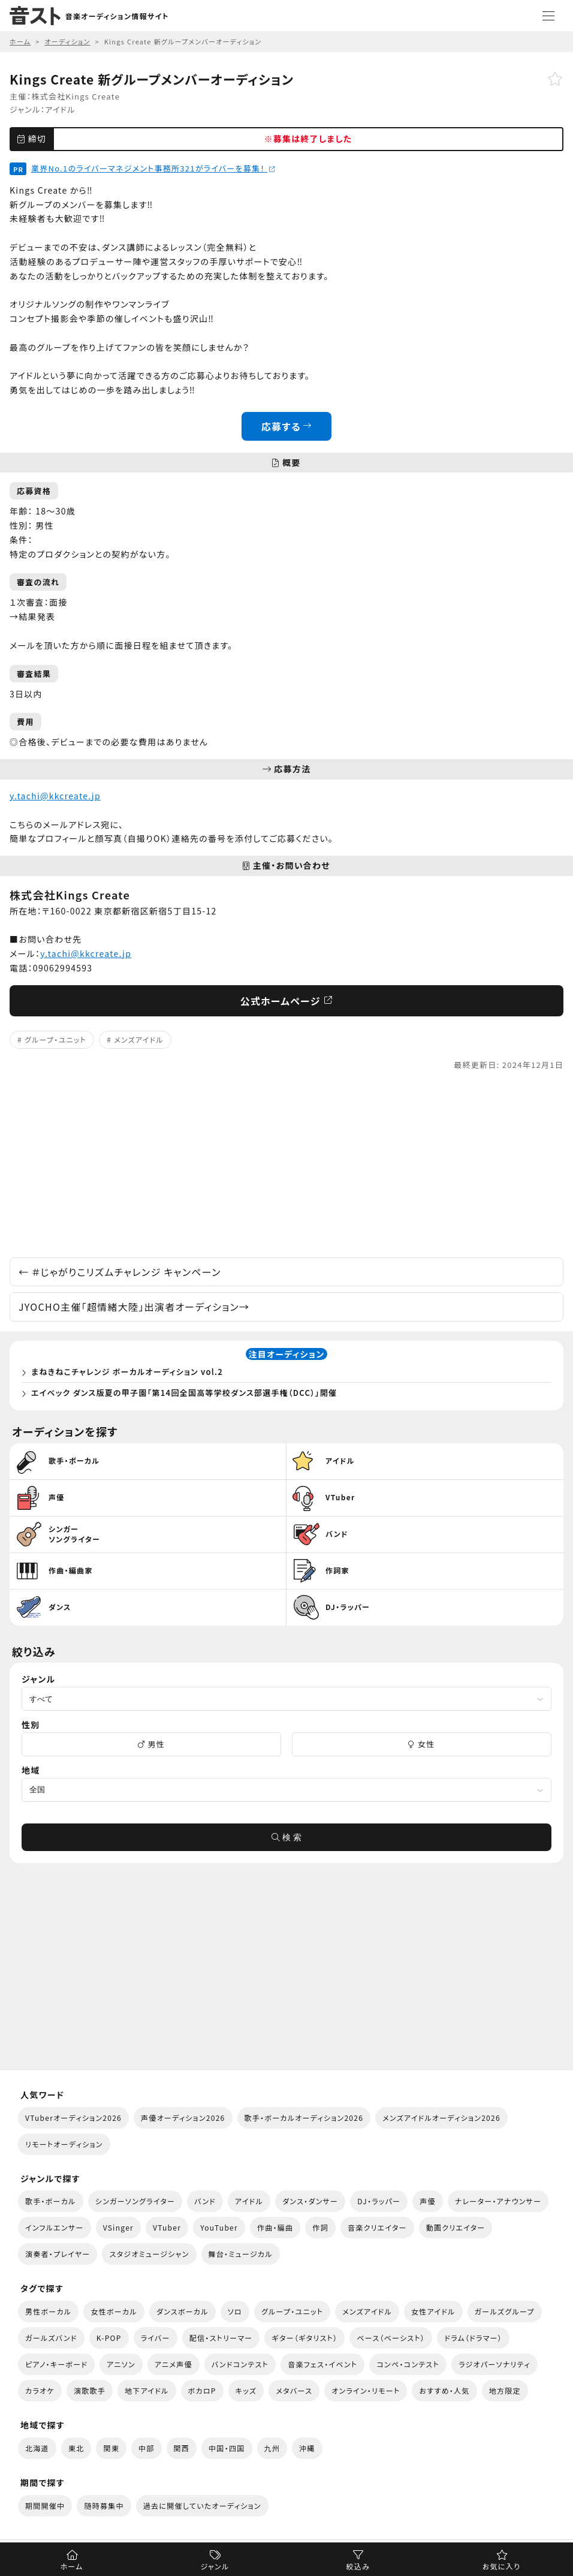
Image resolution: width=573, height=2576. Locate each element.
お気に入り (501, 2566)
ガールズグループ (505, 2311)
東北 (76, 2448)
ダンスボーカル (182, 2311)
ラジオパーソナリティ (494, 2364)
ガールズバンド (51, 2338)
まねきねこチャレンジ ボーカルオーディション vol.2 (127, 1371)
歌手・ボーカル (50, 2201)
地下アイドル (147, 2390)
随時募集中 (103, 2505)
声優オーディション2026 (183, 2117)
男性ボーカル (48, 2311)
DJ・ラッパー (378, 2201)
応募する (286, 426)
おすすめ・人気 (444, 2390)
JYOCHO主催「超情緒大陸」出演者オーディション (134, 1306)
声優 (428, 2201)
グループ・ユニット (55, 1039)
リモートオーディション (64, 2144)
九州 (272, 2448)
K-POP (109, 2338)
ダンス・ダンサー (310, 2201)
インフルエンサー (54, 2227)
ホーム (71, 2566)
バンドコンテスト (240, 2364)
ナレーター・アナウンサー (498, 2201)
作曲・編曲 (275, 2227)
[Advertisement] (286, 1164)
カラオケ (40, 2390)
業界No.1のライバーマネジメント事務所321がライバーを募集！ (153, 168)
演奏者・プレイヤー (57, 2254)
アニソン (121, 2364)
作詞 (320, 2227)
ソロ (235, 2311)
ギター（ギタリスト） (304, 2338)
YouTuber (219, 2227)
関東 (111, 2448)
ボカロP (202, 2390)
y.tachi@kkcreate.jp (55, 796)
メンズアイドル (139, 1039)
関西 (182, 2448)
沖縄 (307, 2448)
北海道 (37, 2448)
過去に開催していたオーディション (202, 2505)
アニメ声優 (173, 2364)
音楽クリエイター (377, 2227)
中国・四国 (227, 2448)
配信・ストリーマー (221, 2338)
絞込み (358, 2566)
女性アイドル (433, 2311)
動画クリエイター (455, 2227)
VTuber (167, 2227)
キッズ (246, 2390)
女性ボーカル (114, 2311)
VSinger (118, 2227)
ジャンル (215, 2566)
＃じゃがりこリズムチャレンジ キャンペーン (120, 1272)
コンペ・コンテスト (407, 2364)
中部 (146, 2448)
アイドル (60, 109)
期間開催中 (45, 2505)
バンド (205, 2201)
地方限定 (505, 2390)
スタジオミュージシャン (149, 2254)
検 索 (286, 1837)
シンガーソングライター (135, 2201)
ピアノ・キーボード (56, 2364)
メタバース (294, 2390)
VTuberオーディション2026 (73, 2117)
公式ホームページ (286, 1001)
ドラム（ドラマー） (473, 2338)
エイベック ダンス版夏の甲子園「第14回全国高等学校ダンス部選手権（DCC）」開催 (184, 1392)
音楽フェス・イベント (322, 2364)
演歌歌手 (89, 2390)
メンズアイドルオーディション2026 (441, 2117)
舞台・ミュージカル (241, 2254)
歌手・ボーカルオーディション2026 (304, 2117)
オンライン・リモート (365, 2390)
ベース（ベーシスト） (391, 2338)
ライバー (155, 2338)
